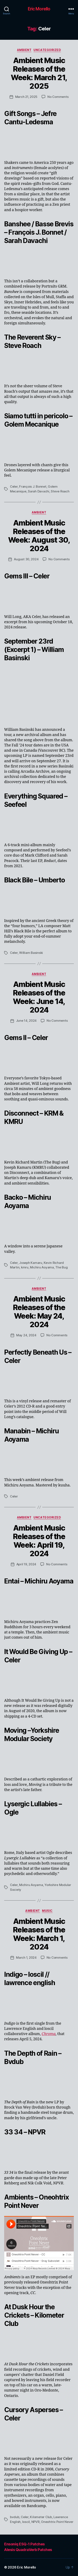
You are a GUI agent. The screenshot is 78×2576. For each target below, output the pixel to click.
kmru (24, 1267)
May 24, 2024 (26, 1335)
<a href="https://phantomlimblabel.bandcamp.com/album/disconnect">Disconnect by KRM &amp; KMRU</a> (39, 1142)
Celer (14, 486)
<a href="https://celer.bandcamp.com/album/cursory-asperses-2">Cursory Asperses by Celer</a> (39, 2439)
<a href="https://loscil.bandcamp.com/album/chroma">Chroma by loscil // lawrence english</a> (39, 2003)
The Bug (61, 1267)
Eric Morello (39, 9)
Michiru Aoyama (42, 1267)
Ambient (24, 50)
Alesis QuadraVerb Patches (28, 2549)
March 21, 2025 (26, 97)
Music (47, 1910)
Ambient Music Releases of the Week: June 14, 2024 (39, 997)
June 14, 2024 (26, 1021)
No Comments (57, 97)
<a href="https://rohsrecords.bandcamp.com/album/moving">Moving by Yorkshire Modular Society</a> (39, 1759)
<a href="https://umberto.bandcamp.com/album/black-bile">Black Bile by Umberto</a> (39, 900)
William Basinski (31, 953)
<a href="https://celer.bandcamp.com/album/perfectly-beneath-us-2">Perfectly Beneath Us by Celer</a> (39, 1381)
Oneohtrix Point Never (57, 2522)
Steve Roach (60, 491)
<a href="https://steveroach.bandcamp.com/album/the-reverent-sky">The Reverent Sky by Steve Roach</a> (39, 366)
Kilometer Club (41, 2517)
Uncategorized (47, 50)
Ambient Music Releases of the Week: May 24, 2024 (39, 1311)
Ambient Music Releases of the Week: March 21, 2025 (39, 73)
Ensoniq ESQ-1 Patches (24, 2544)
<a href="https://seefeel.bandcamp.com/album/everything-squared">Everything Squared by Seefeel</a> (39, 825)
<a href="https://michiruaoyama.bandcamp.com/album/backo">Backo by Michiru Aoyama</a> (39, 1226)
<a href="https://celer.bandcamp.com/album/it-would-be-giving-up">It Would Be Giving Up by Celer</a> (39, 1680)
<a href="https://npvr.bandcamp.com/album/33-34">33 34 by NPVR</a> (39, 2152)
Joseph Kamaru (30, 1263)
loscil (26, 2522)
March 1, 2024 (26, 1957)
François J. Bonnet (32, 486)
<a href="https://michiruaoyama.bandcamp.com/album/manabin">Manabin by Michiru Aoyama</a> (39, 1460)
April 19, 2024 (26, 1564)
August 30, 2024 (26, 559)
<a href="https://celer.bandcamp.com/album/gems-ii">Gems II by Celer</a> (39, 1058)
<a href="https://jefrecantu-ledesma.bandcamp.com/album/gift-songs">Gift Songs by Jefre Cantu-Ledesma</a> (39, 142)
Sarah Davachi (38, 491)
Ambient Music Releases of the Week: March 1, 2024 (39, 1934)
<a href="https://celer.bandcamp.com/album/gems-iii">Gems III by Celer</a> (39, 596)
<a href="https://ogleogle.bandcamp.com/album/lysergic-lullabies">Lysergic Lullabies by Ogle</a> (39, 1833)
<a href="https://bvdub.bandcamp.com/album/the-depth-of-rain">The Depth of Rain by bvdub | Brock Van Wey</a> (39, 2082)
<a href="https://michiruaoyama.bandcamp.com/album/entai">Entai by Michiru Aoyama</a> (39, 1601)
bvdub (14, 2517)
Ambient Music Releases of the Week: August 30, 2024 (39, 535)
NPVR (35, 2522)
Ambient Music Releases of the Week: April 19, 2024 (39, 1540)
